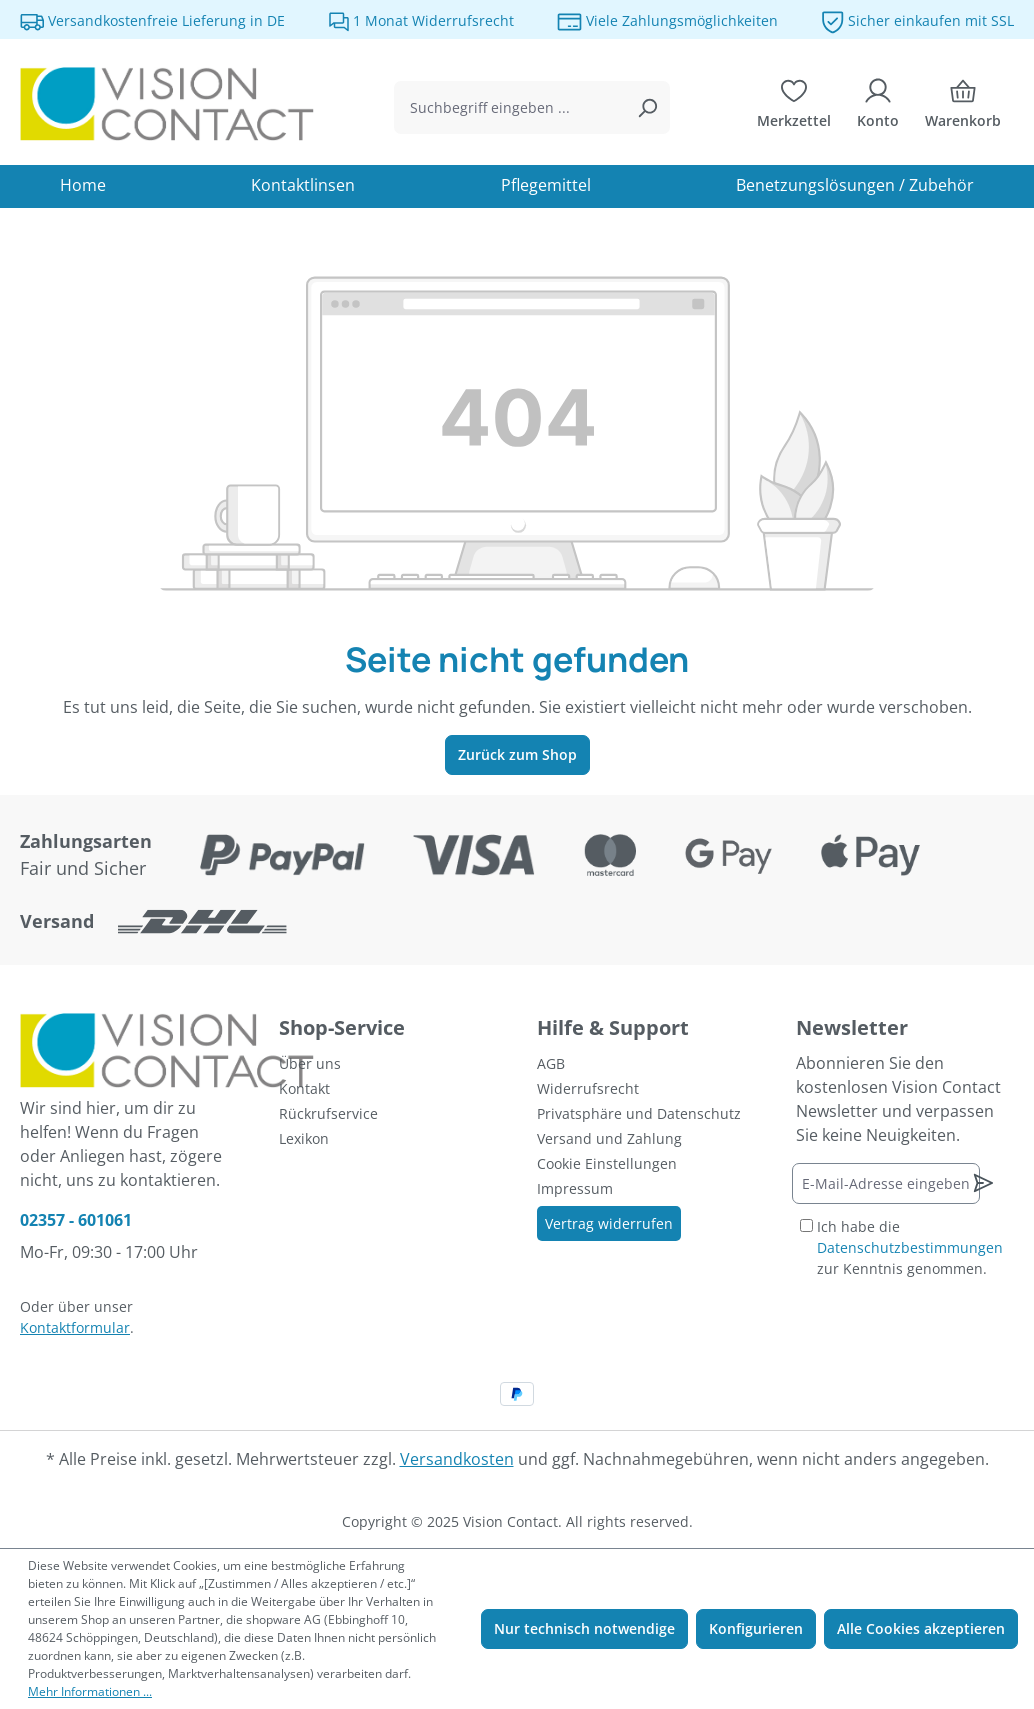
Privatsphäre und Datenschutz (639, 1113)
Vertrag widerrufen (609, 1223)
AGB (551, 1063)
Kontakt (304, 1088)
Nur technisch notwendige (584, 1628)
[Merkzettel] (794, 108)
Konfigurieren (756, 1628)
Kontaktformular (75, 1327)
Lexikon (304, 1138)
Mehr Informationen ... (90, 1691)
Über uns (310, 1063)
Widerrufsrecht (588, 1088)
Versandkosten (457, 1459)
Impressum (575, 1188)
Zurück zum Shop (517, 754)
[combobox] (509, 107)
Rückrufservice (328, 1113)
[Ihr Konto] (878, 108)
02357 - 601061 (76, 1220)
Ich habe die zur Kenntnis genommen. (910, 1247)
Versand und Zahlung (609, 1138)
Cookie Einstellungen (607, 1163)
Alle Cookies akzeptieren (921, 1628)
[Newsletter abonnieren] (983, 1183)
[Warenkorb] (963, 108)
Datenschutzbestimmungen (910, 1247)
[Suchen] (647, 107)
